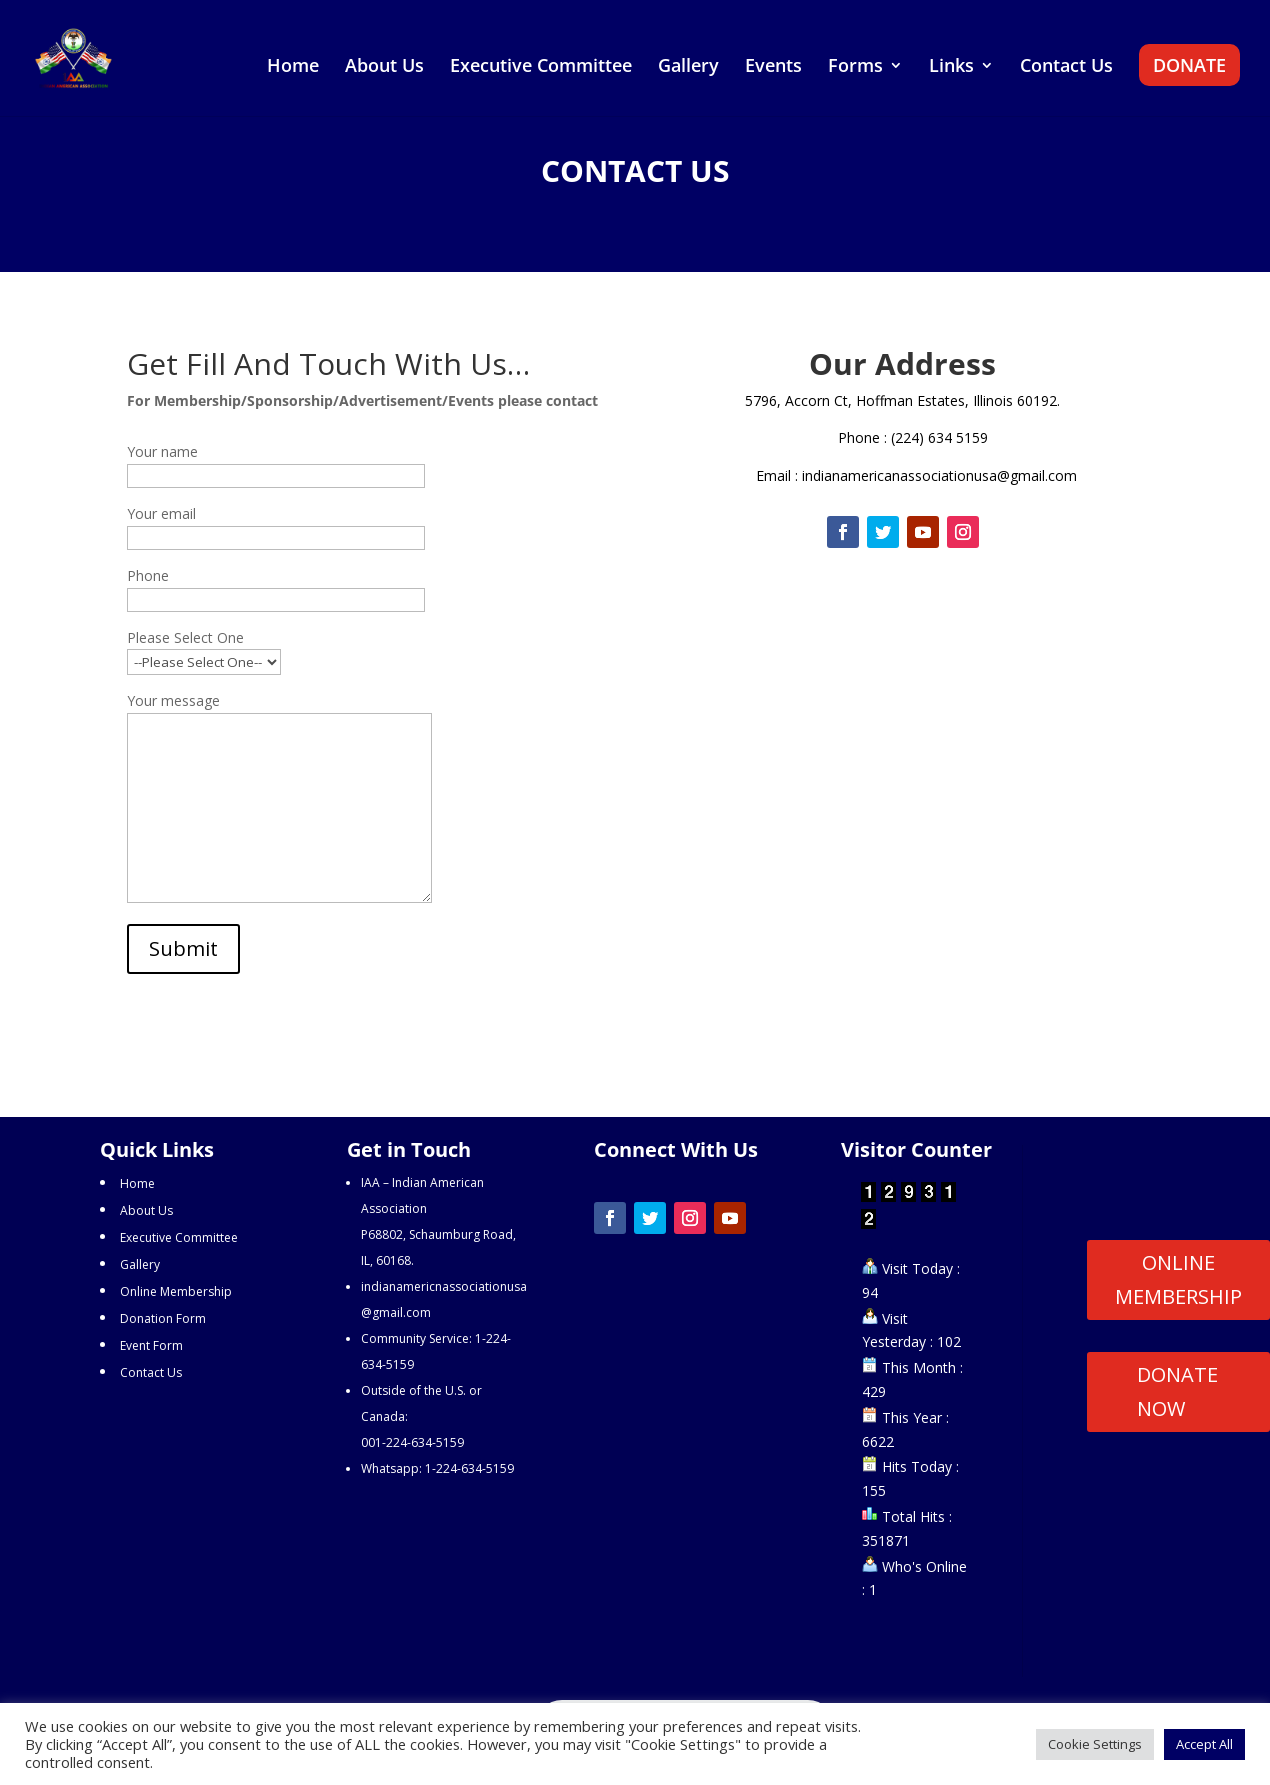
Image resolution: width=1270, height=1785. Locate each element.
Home (293, 67)
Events (773, 67)
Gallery (688, 67)
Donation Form (163, 1318)
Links (951, 67)
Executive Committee (541, 67)
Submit (183, 948)
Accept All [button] (1204, 1744)
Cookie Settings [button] (1095, 1744)
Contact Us (1066, 67)
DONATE (1189, 65)
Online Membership (176, 1291)
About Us (384, 67)
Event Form (151, 1345)
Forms (855, 67)
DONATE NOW (1177, 1391)
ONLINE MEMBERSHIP (1178, 1279)
